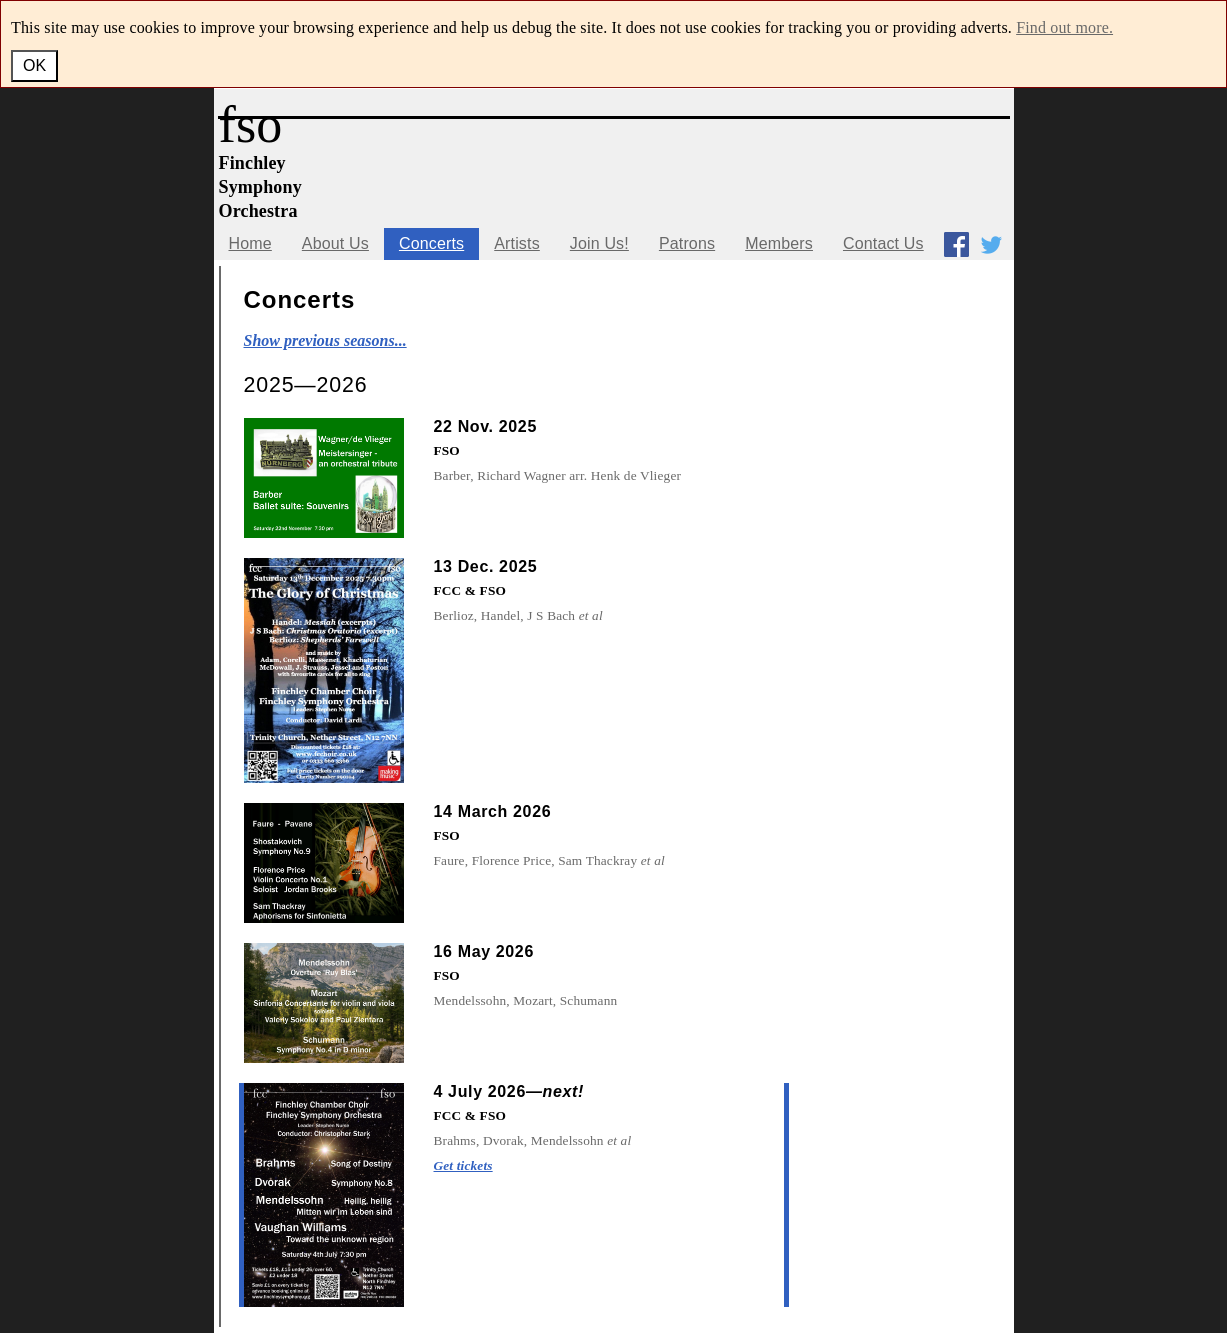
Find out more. (1064, 27)
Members (779, 243)
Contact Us (883, 243)
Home (250, 243)
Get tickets (463, 1165)
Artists (517, 243)
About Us (335, 243)
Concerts (431, 243)
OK (34, 65)
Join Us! (599, 243)
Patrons (687, 243)
